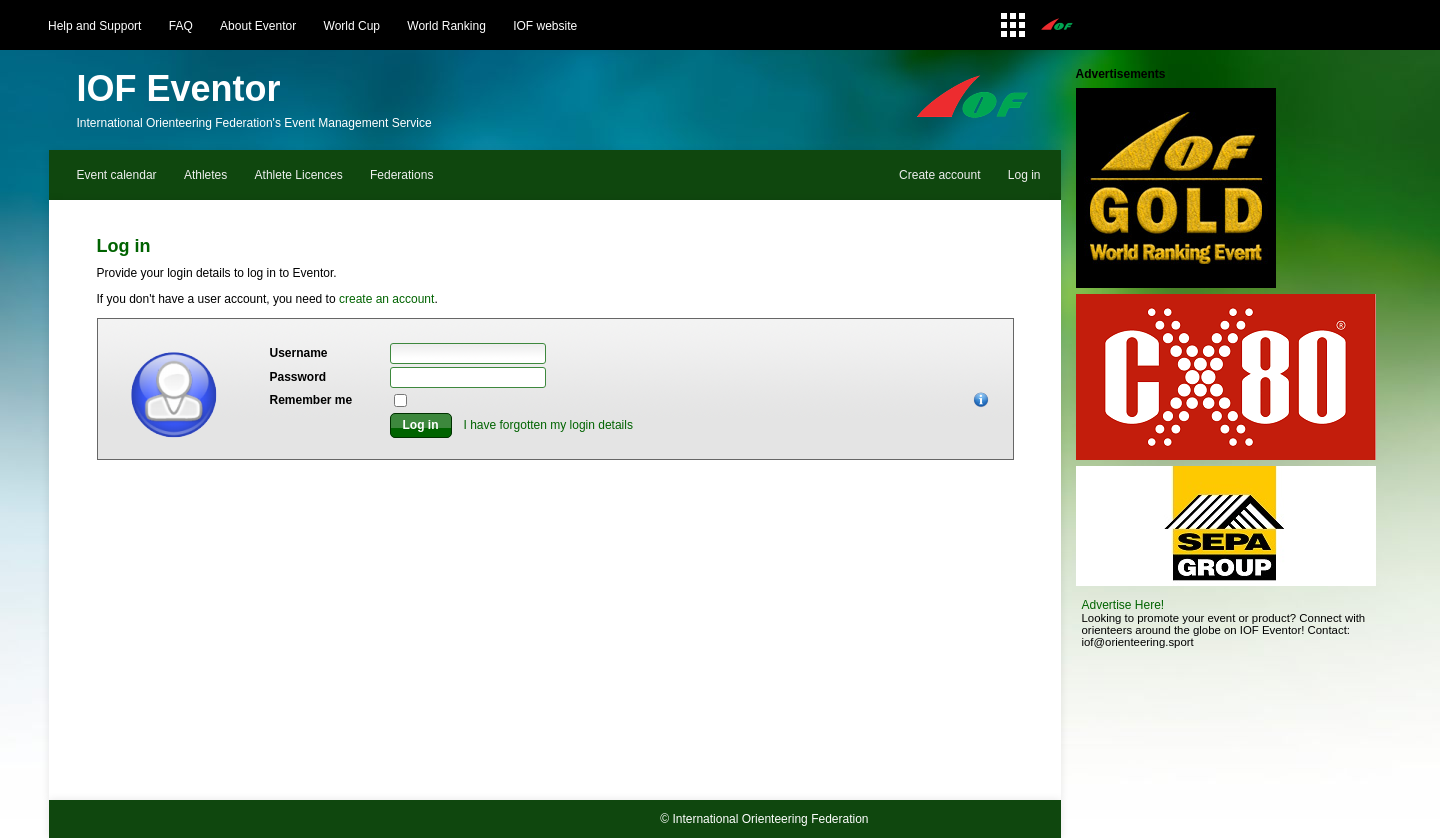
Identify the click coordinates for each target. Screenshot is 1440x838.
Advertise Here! (1123, 605)
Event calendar (117, 175)
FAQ (181, 26)
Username (299, 353)
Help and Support (94, 26)
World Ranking (446, 26)
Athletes (205, 175)
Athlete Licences (299, 175)
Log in (1024, 175)
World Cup (352, 26)
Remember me (311, 400)
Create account (939, 175)
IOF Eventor (179, 88)
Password (298, 377)
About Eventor (258, 26)
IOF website (545, 26)
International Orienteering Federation (770, 819)
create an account (386, 299)
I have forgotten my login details (548, 425)
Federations (401, 175)
